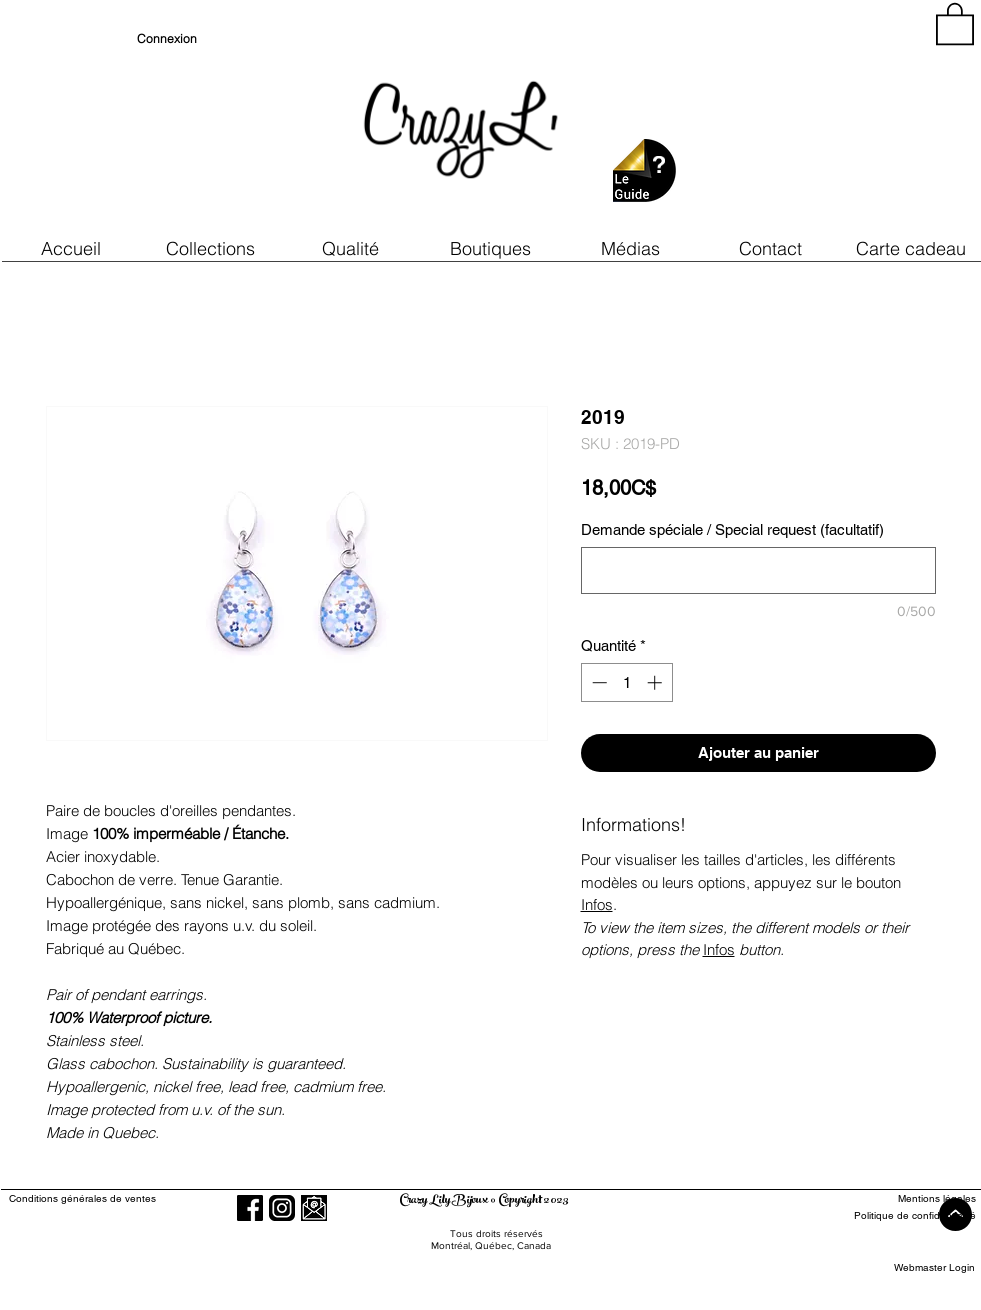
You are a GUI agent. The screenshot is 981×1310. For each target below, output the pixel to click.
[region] (795, 120)
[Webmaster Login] (934, 1267)
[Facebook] (250, 1208)
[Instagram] (282, 1208)
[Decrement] (597, 682)
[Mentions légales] (902, 1198)
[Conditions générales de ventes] (139, 1198)
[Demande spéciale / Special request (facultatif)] (758, 570)
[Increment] (656, 682)
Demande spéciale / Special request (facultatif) (732, 529)
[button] (351, 248)
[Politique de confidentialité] (902, 1215)
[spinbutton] (626, 682)
